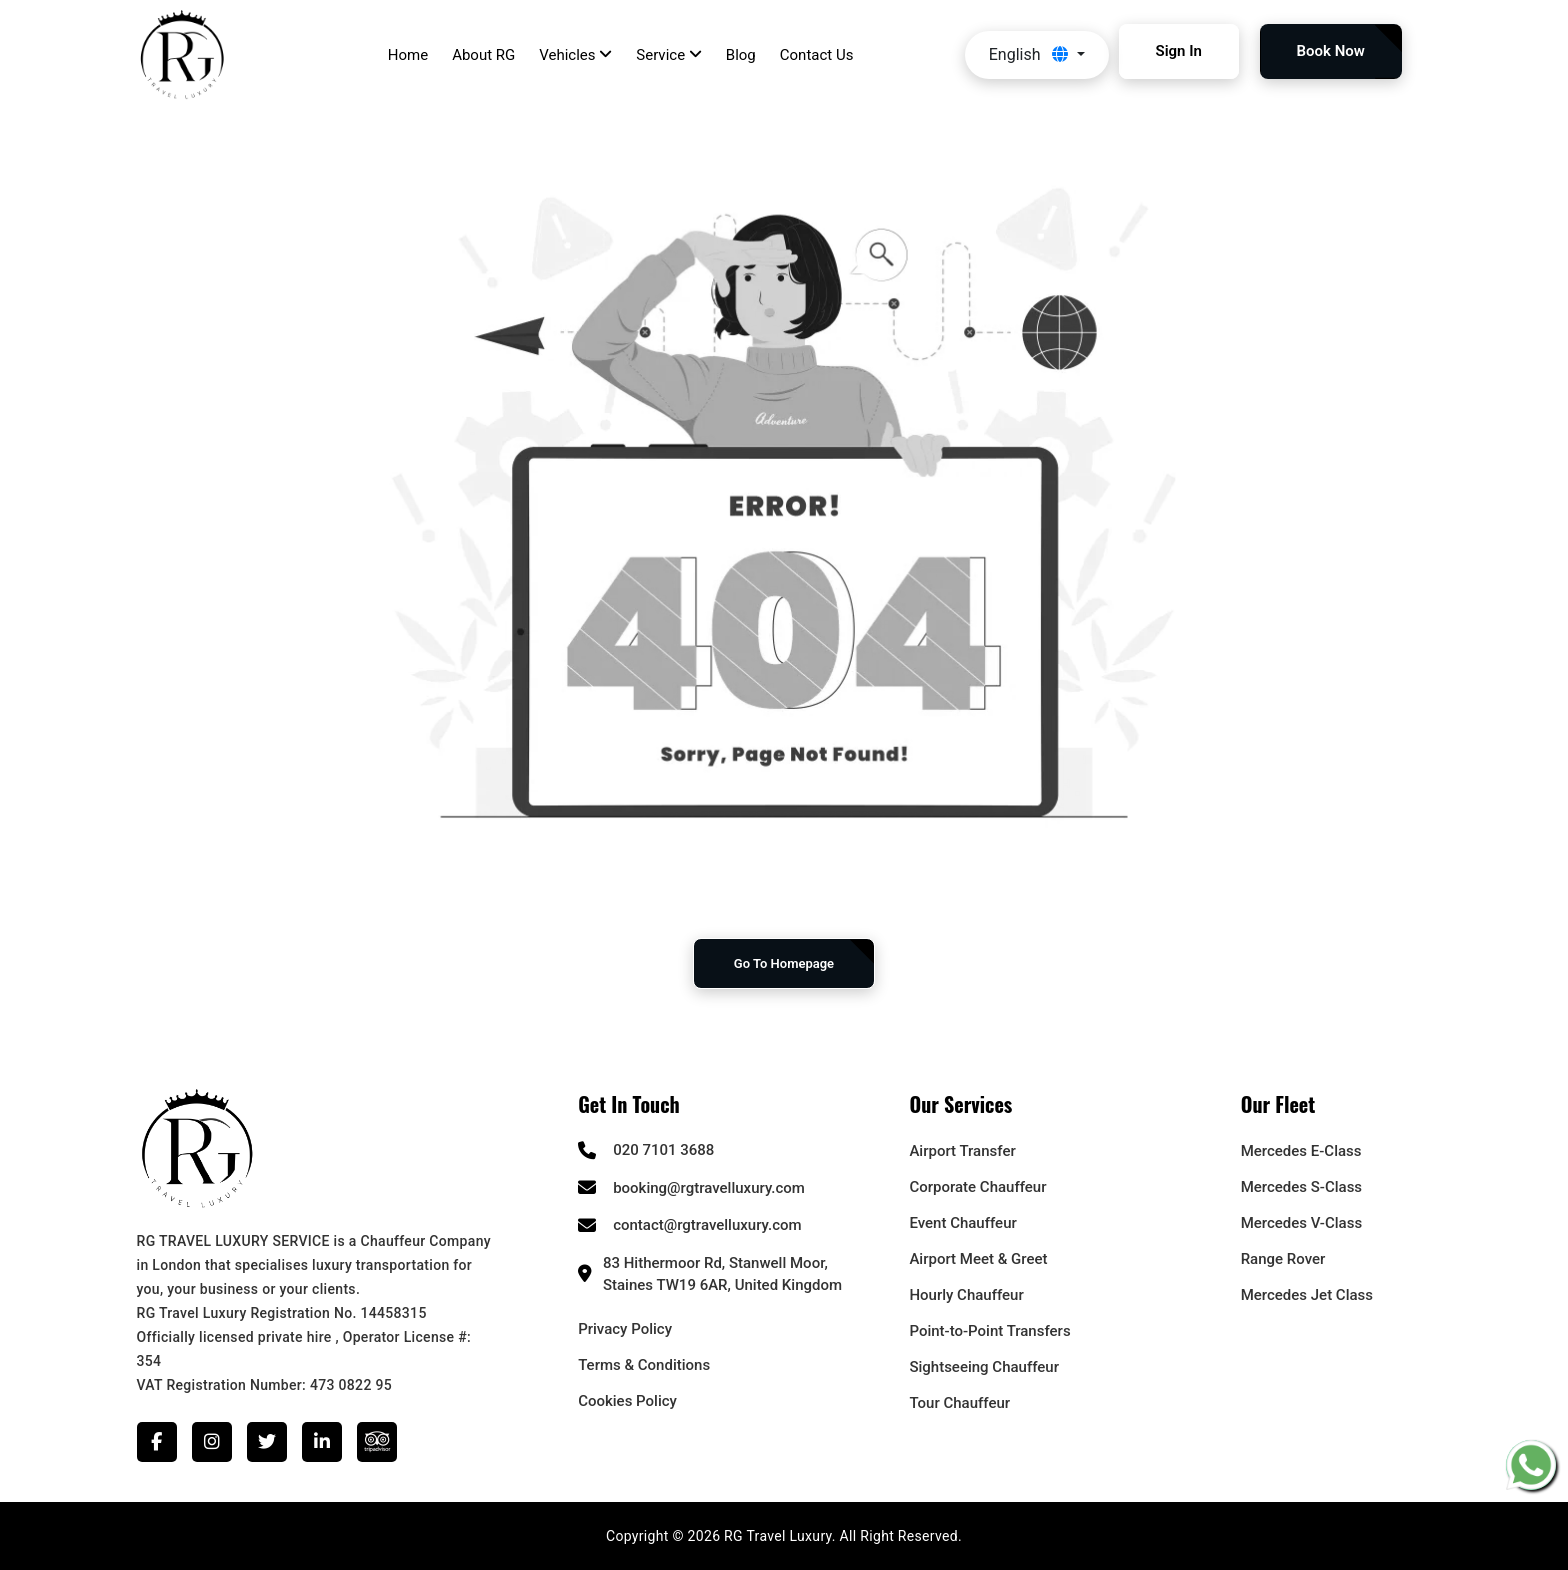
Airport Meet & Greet (978, 1259)
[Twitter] (267, 1442)
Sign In (1179, 51)
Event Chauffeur (962, 1223)
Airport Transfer (962, 1151)
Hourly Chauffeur (966, 1295)
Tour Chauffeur (959, 1403)
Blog (741, 55)
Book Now (1331, 51)
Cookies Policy (627, 1401)
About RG (483, 55)
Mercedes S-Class (1301, 1187)
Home (408, 55)
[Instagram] (212, 1442)
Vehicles (575, 55)
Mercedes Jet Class (1307, 1295)
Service (669, 55)
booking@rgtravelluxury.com (709, 1188)
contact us (817, 55)
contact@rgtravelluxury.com (707, 1225)
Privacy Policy (625, 1329)
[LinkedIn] (322, 1442)
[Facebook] (157, 1442)
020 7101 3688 (663, 1150)
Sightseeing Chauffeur (984, 1367)
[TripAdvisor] (377, 1442)
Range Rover (1283, 1259)
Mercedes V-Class (1301, 1223)
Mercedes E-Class (1301, 1151)
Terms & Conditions (644, 1365)
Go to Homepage (784, 963)
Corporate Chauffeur (977, 1187)
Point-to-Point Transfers (989, 1331)
